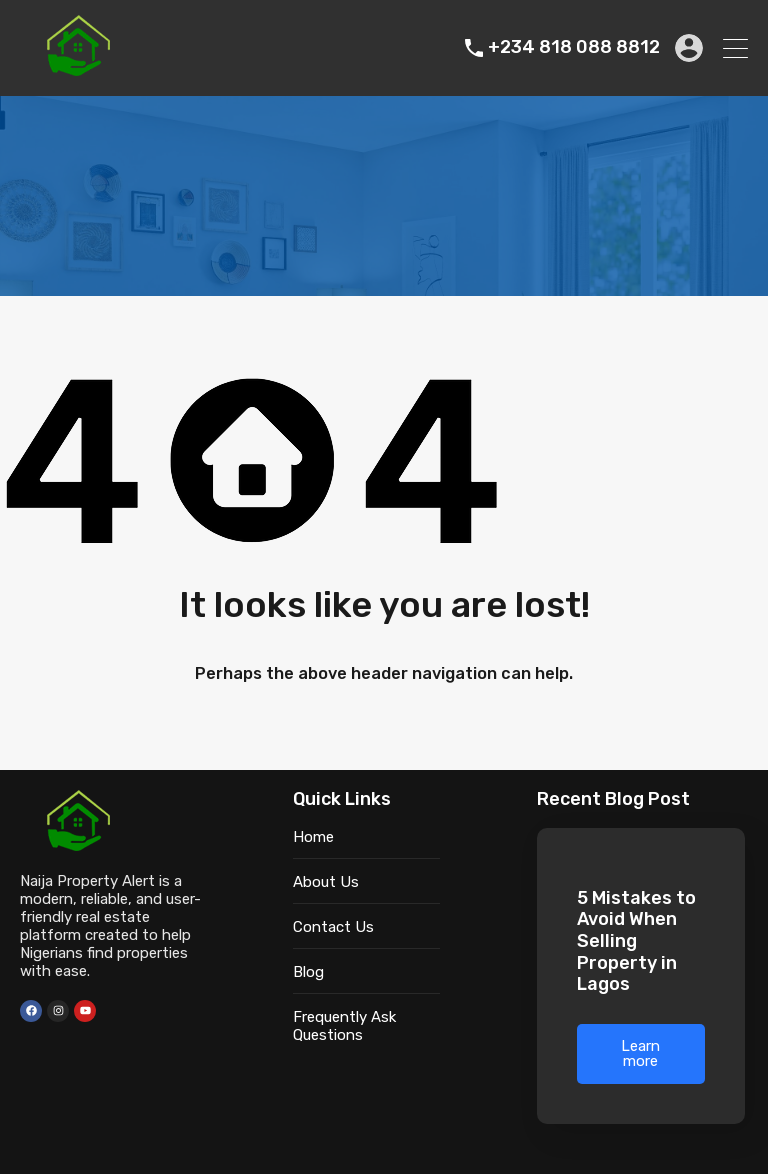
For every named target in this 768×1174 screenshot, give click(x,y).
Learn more (640, 1053)
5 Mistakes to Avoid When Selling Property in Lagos (636, 941)
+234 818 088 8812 (574, 47)
